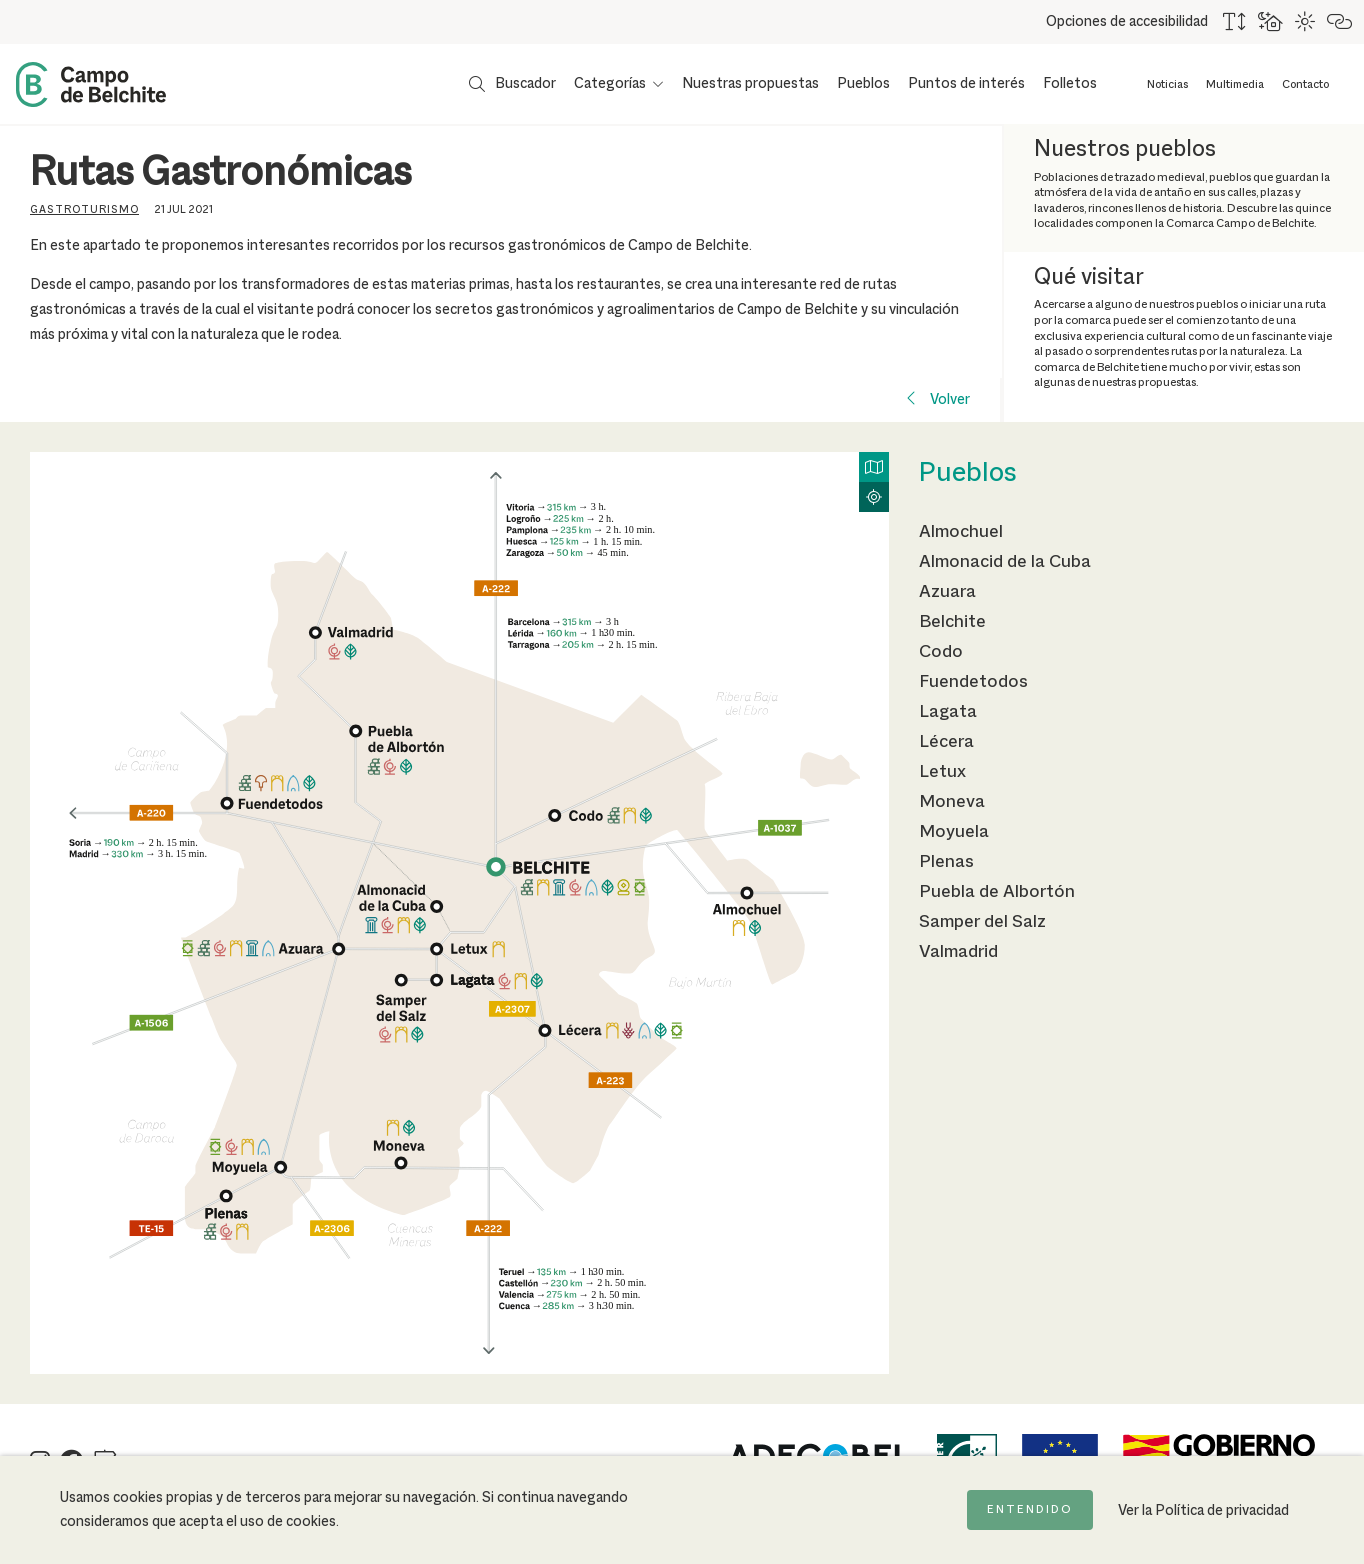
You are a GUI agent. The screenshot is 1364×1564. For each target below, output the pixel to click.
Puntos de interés (966, 84)
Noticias (1167, 85)
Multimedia (1235, 85)
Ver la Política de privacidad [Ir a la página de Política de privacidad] (1203, 1511)
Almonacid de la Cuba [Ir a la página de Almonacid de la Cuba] (1005, 562)
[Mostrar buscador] (512, 84)
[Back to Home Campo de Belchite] (91, 84)
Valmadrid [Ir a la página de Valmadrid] (958, 952)
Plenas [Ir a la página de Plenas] (946, 862)
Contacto (1305, 85)
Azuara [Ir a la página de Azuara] (947, 592)
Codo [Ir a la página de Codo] (941, 652)
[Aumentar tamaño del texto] (1235, 22)
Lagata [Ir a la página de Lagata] (948, 712)
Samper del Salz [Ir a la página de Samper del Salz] (982, 922)
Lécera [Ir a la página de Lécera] (946, 742)
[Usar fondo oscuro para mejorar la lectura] (1271, 22)
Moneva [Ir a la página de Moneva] (952, 802)
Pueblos (863, 84)
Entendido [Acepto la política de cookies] (1030, 1510)
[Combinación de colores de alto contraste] (1306, 22)
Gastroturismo (84, 210)
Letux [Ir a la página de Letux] (942, 772)
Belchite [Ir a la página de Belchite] (952, 622)
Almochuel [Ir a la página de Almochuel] (961, 532)
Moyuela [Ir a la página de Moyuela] (954, 832)
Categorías (610, 84)
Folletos (1070, 84)
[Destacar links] (1340, 22)
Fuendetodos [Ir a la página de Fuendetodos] (973, 682)
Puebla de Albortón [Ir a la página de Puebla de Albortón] (997, 892)
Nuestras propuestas (750, 84)
